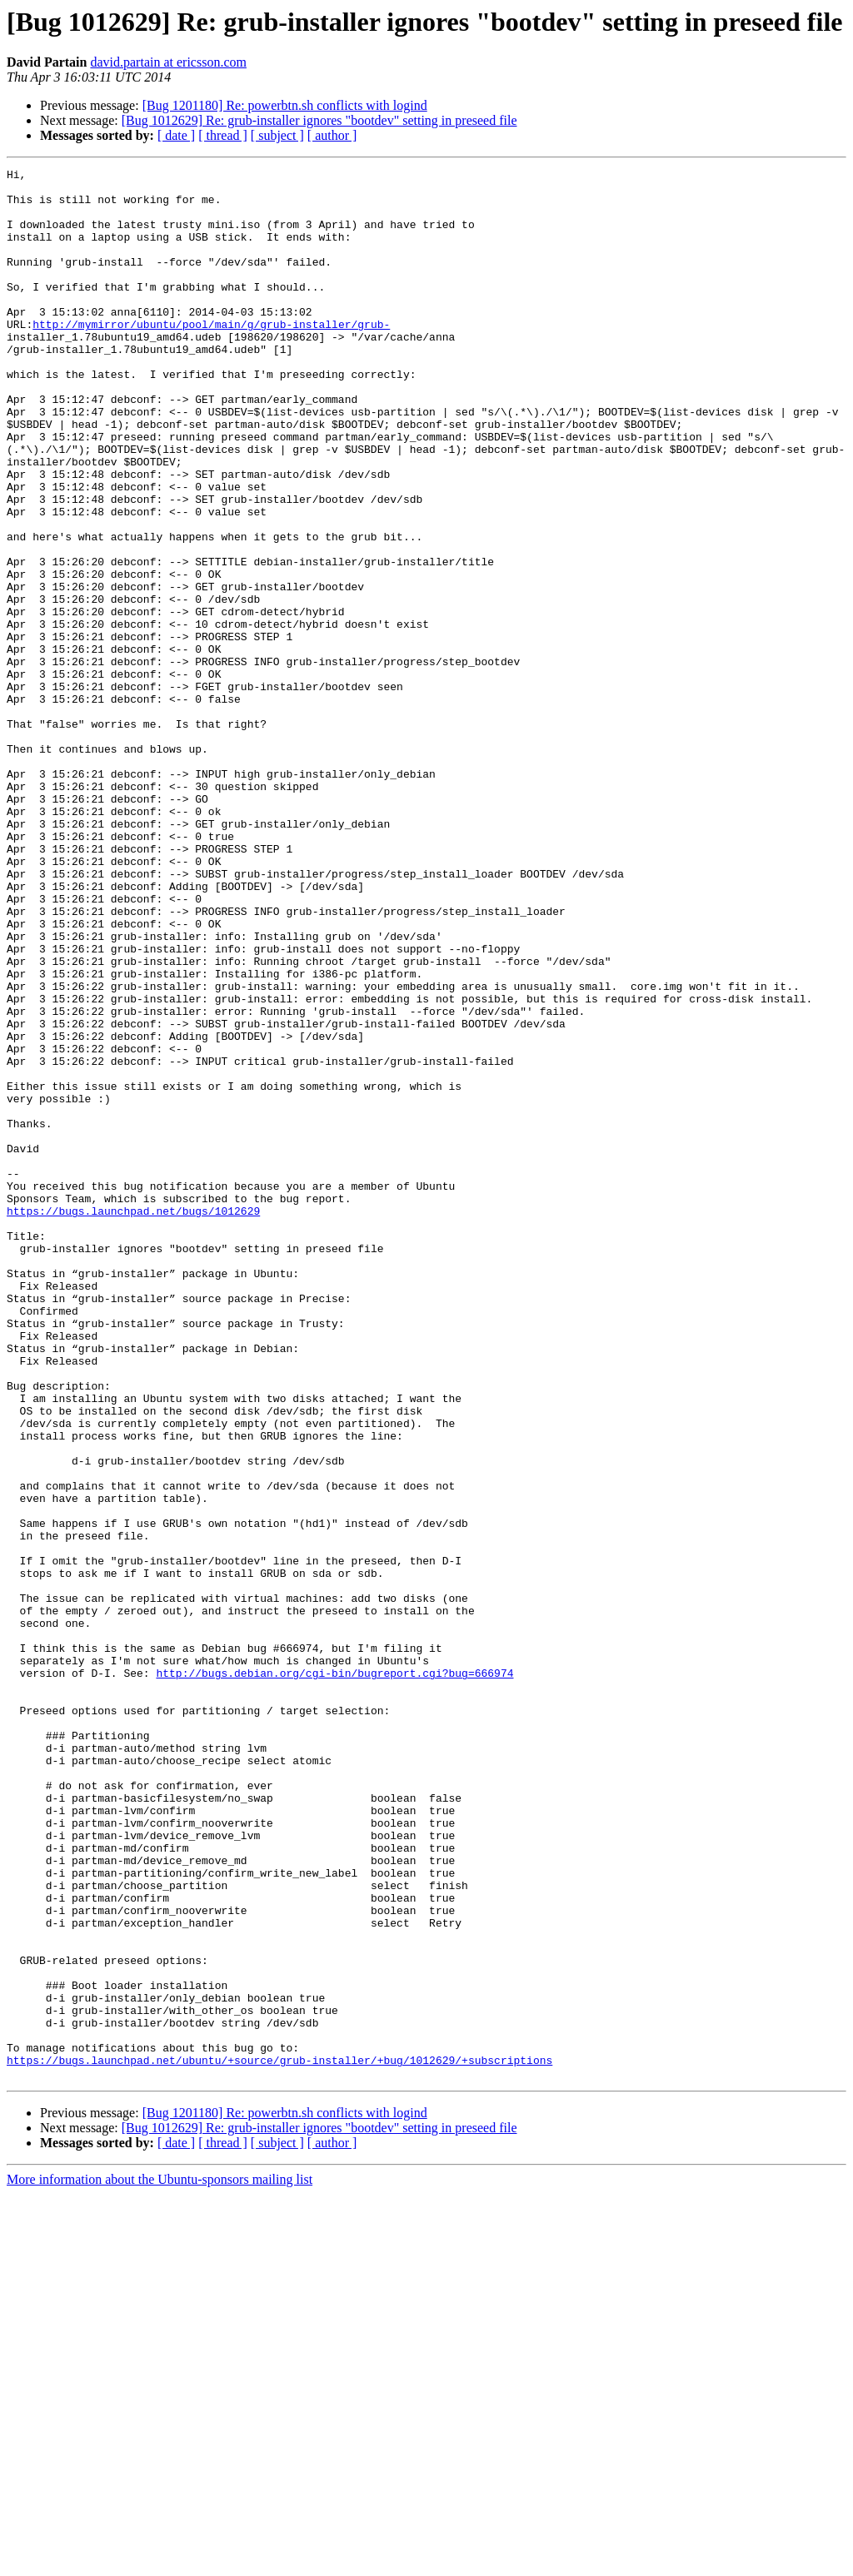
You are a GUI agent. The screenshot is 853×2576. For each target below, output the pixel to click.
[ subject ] (277, 135)
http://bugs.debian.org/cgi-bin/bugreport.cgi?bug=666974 (334, 1974)
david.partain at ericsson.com (168, 62)
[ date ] (176, 135)
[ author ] (332, 135)
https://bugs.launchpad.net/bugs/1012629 (133, 1420)
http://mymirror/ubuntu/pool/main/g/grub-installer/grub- (211, 356)
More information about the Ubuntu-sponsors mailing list (159, 2561)
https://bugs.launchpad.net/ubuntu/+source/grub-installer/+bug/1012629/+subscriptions (279, 2439)
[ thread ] (222, 135)
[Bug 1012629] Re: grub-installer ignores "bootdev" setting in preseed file (319, 120)
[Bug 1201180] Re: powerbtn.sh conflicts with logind (284, 105)
